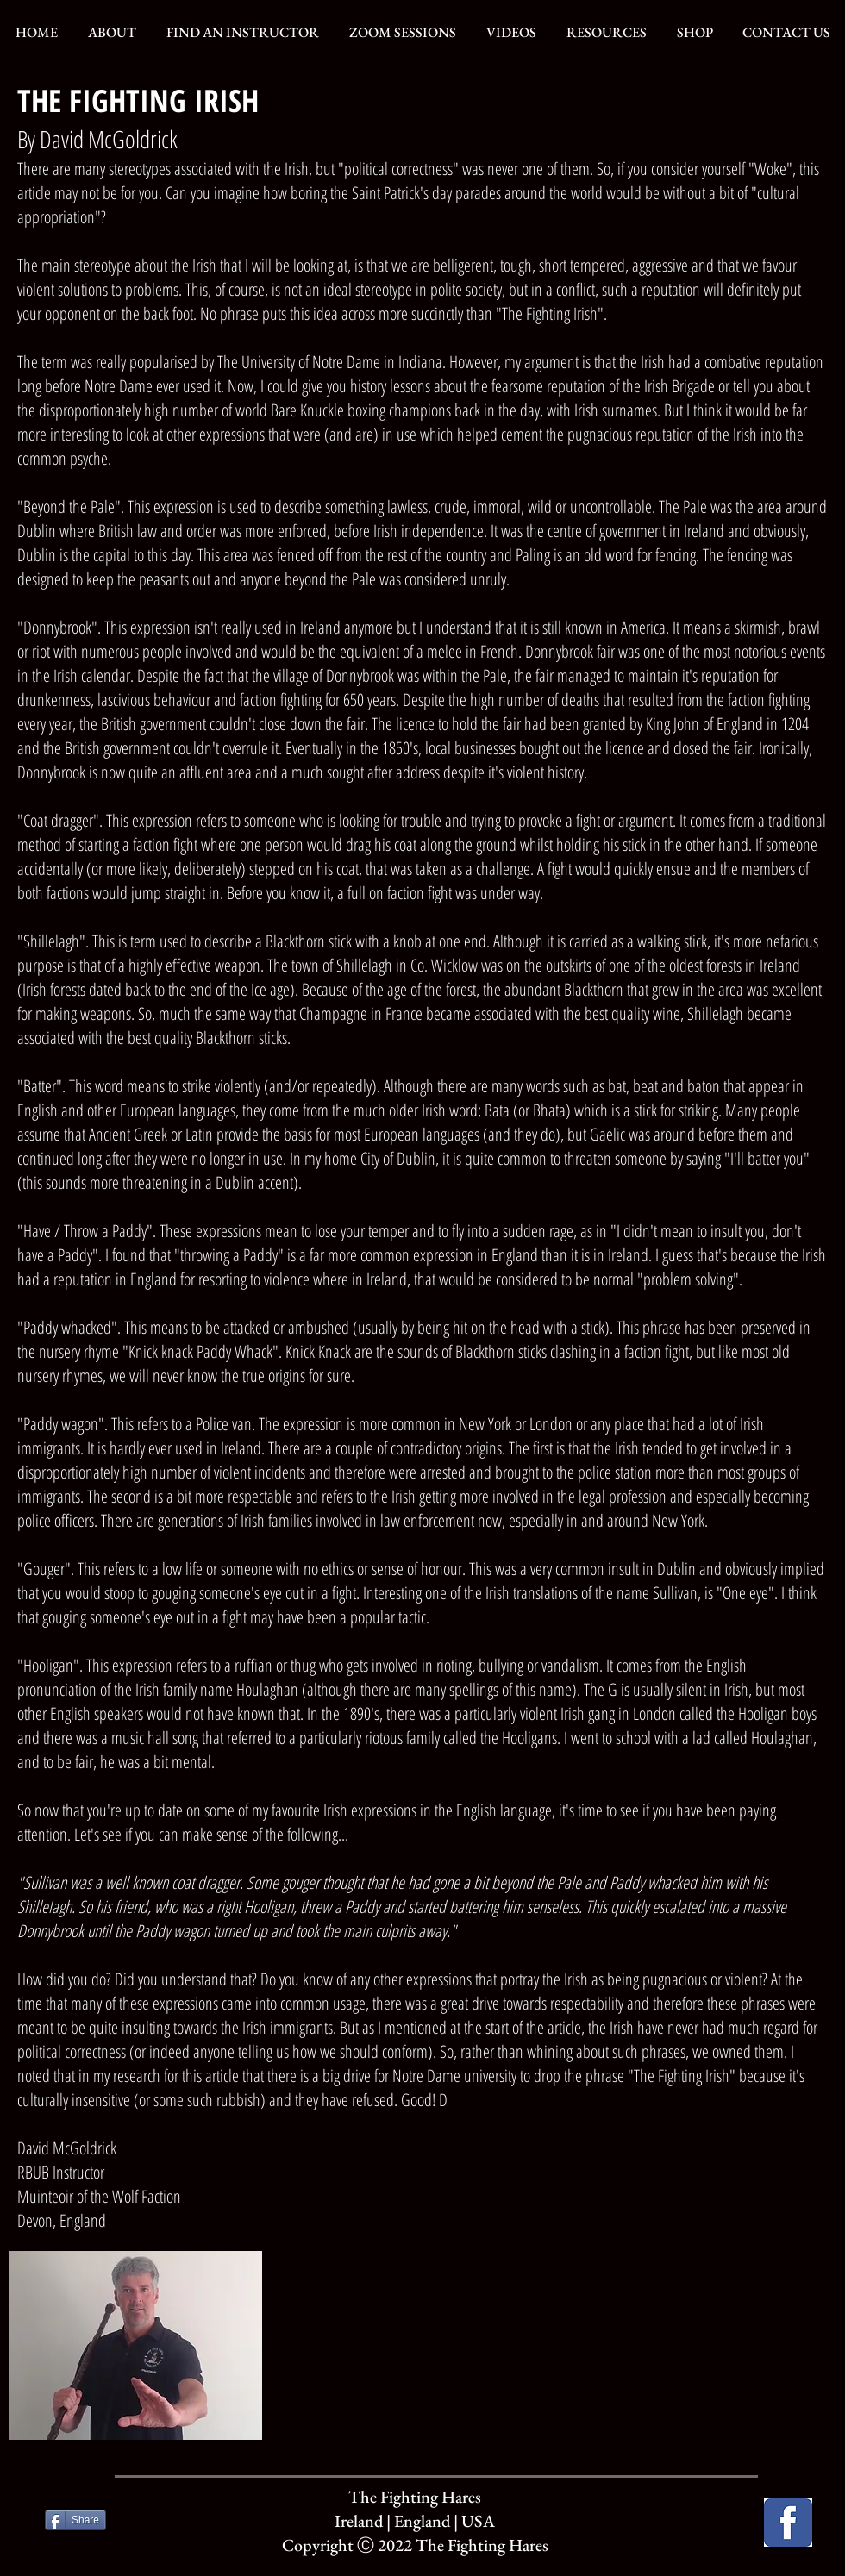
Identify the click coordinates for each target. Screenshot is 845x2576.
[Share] (75, 2520)
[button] (111, 32)
